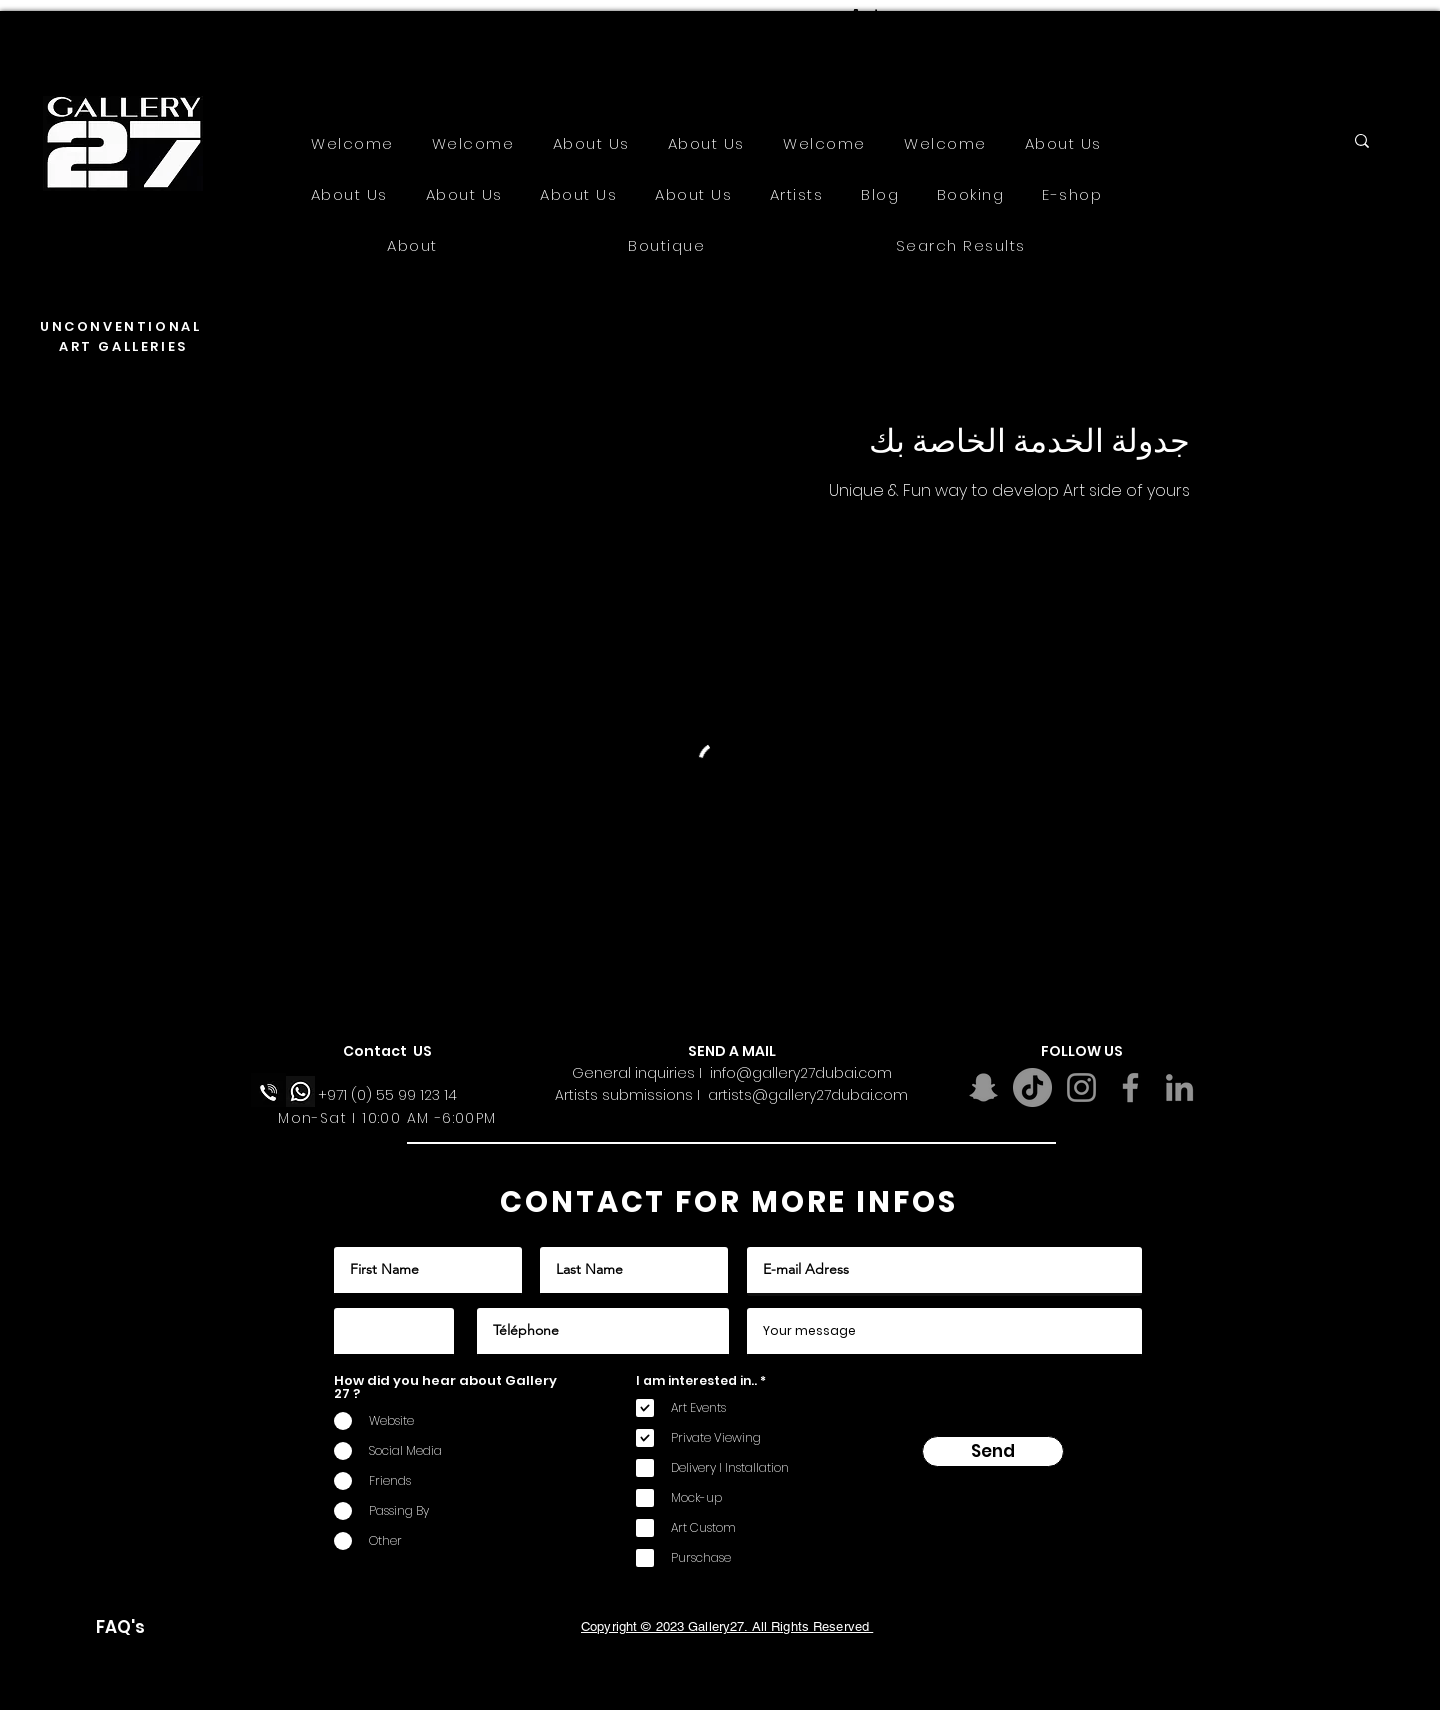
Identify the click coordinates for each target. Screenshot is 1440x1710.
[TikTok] (1032, 1087)
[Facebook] (1130, 1087)
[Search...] (1297, 145)
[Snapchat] (983, 1087)
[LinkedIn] (1179, 1087)
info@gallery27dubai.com (801, 1073)
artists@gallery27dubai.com (808, 1095)
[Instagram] (1081, 1087)
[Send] (993, 1451)
